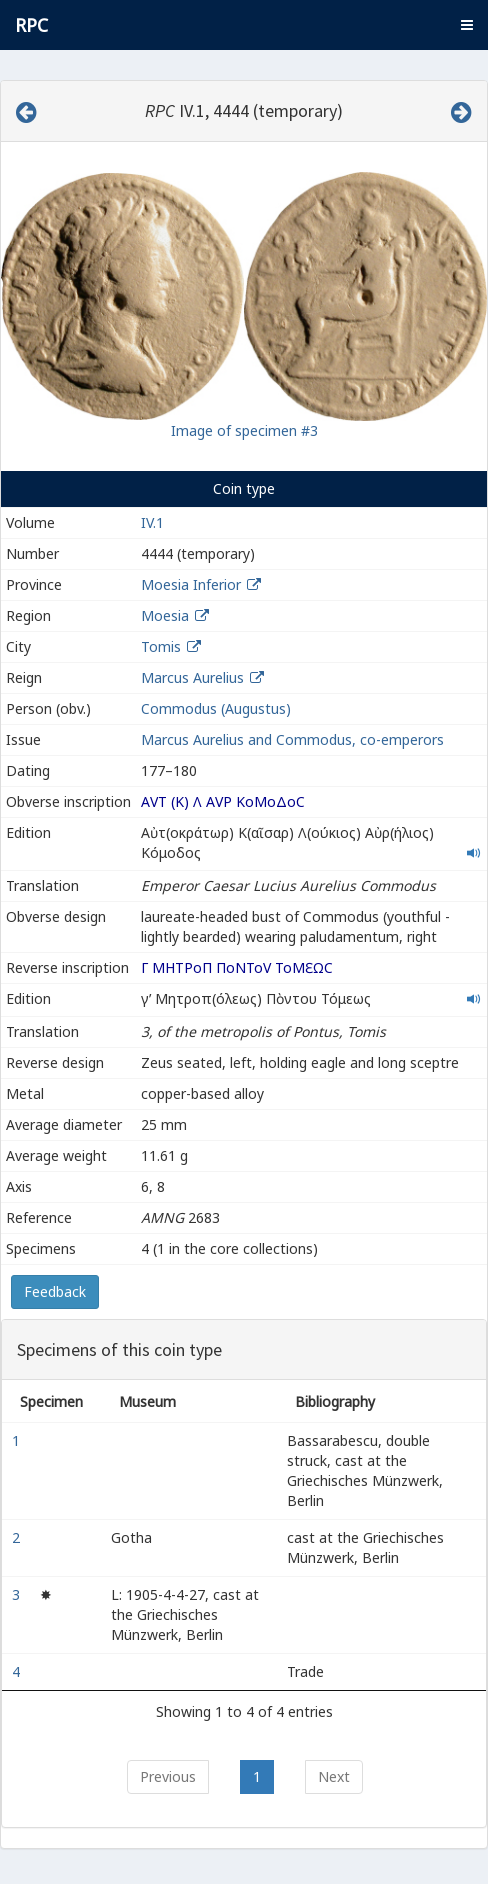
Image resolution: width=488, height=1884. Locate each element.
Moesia (165, 615)
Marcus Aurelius (192, 677)
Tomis (161, 646)
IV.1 (152, 522)
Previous (168, 1776)
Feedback (55, 1291)
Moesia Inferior (191, 584)
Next (334, 1776)
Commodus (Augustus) (216, 708)
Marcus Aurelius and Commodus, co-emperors (292, 739)
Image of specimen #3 (244, 430)
